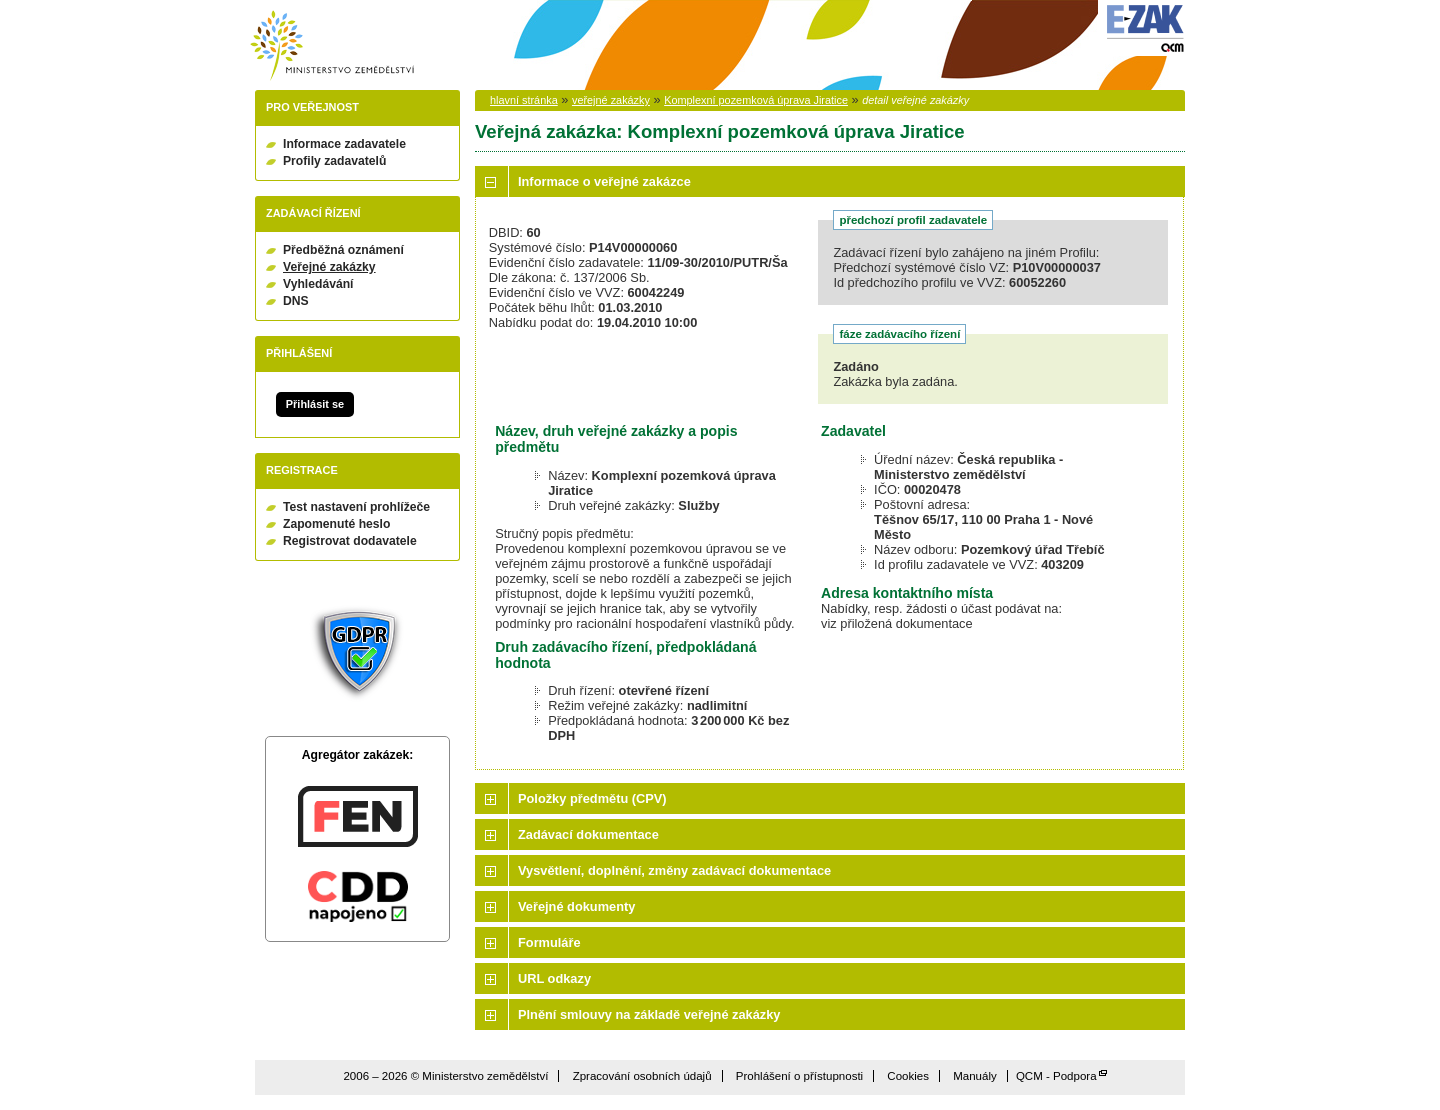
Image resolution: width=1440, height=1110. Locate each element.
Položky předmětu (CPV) (592, 798)
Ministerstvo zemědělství (332, 45)
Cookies (908, 1076)
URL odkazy (554, 978)
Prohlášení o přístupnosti (799, 1076)
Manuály (975, 1076)
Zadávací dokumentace (588, 834)
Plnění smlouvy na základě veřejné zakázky (649, 1014)
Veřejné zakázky (329, 267)
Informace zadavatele (344, 144)
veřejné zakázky (611, 100)
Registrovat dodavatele (350, 541)
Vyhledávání (318, 284)
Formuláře (549, 942)
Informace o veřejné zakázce (604, 181)
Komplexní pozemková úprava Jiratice (756, 100)
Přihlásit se (315, 404)
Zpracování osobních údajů (642, 1076)
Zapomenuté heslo (336, 524)
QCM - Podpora (1056, 1076)
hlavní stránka (524, 100)
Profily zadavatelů (334, 161)
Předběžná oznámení (343, 250)
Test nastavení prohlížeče (356, 507)
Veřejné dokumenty (576, 906)
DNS (296, 301)
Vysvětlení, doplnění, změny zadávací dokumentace (674, 870)
